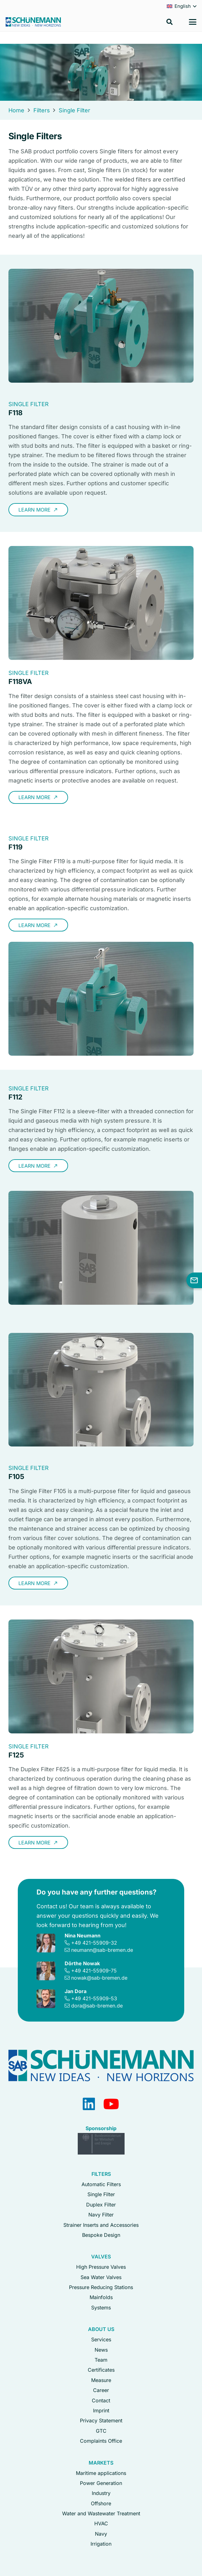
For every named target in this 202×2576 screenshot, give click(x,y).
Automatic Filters (101, 2184)
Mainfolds (101, 2297)
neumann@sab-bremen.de (102, 1950)
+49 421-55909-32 (94, 1943)
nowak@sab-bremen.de (99, 1978)
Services (101, 2339)
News (101, 2350)
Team (101, 2360)
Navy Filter (101, 2214)
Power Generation (101, 2483)
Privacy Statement (101, 2420)
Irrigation (101, 2544)
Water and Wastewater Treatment (101, 2513)
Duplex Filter (101, 2204)
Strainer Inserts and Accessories (101, 2225)
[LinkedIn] (89, 2104)
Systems (101, 2307)
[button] (169, 22)
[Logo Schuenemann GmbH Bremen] (33, 22)
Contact (101, 2400)
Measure (101, 2380)
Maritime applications (101, 2473)
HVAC (101, 2523)
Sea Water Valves (101, 2277)
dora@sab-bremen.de (97, 2005)
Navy (101, 2534)
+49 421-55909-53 (94, 1998)
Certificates (101, 2370)
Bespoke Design (101, 2235)
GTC (101, 2431)
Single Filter (101, 2194)
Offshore (101, 2503)
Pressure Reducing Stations (101, 2287)
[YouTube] (111, 2104)
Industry (101, 2493)
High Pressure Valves (101, 2267)
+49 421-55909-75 (94, 1970)
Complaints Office (101, 2441)
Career (101, 2390)
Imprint (101, 2410)
